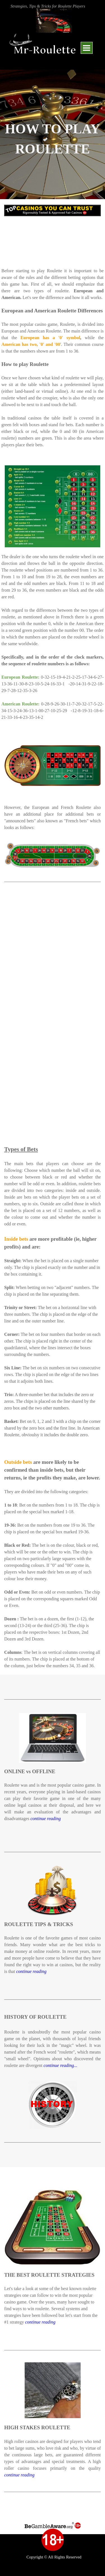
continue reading (46, 1818)
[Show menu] (87, 48)
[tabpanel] (53, 6)
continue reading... (60, 2065)
